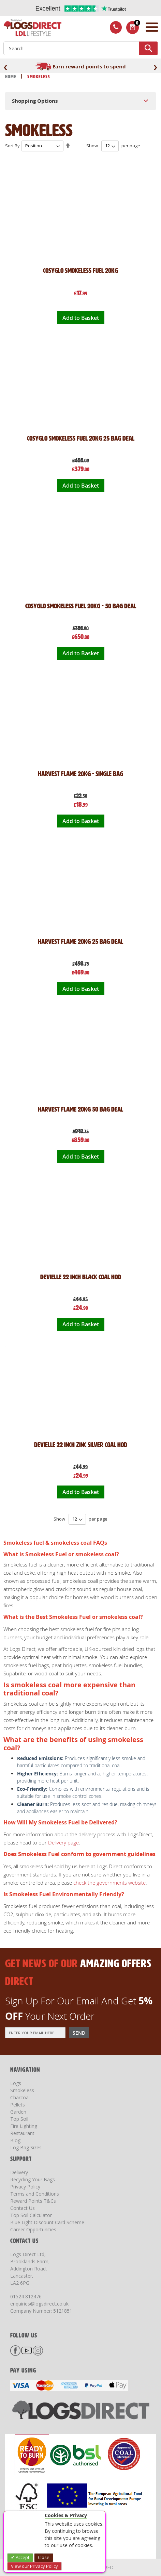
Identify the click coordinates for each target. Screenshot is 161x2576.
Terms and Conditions (34, 2194)
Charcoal (20, 2097)
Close (43, 2557)
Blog (15, 2140)
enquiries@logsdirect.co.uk (39, 2303)
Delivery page (63, 1842)
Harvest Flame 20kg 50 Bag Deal (80, 1109)
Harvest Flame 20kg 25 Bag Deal (80, 941)
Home (11, 76)
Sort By (12, 146)
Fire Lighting (23, 2126)
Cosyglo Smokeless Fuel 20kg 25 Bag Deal (80, 438)
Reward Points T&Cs (33, 2201)
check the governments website (109, 1882)
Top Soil (19, 2119)
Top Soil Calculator (31, 2215)
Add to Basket (80, 318)
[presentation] (5, 67)
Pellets (17, 2104)
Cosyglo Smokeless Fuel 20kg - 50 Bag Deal (80, 606)
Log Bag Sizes (26, 2147)
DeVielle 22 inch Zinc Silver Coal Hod (80, 1444)
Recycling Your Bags (32, 2179)
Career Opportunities (33, 2229)
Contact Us (22, 2208)
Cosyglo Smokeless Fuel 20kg (80, 270)
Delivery (19, 2172)
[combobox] (80, 48)
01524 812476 (26, 2296)
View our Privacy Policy (34, 2566)
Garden (18, 2112)
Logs (15, 2083)
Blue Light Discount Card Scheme (47, 2222)
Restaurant (22, 2133)
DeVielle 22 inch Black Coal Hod (80, 1277)
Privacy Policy (25, 2186)
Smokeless (22, 2090)
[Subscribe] (79, 2032)
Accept (22, 2557)
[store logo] (30, 28)
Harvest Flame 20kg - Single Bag (80, 773)
